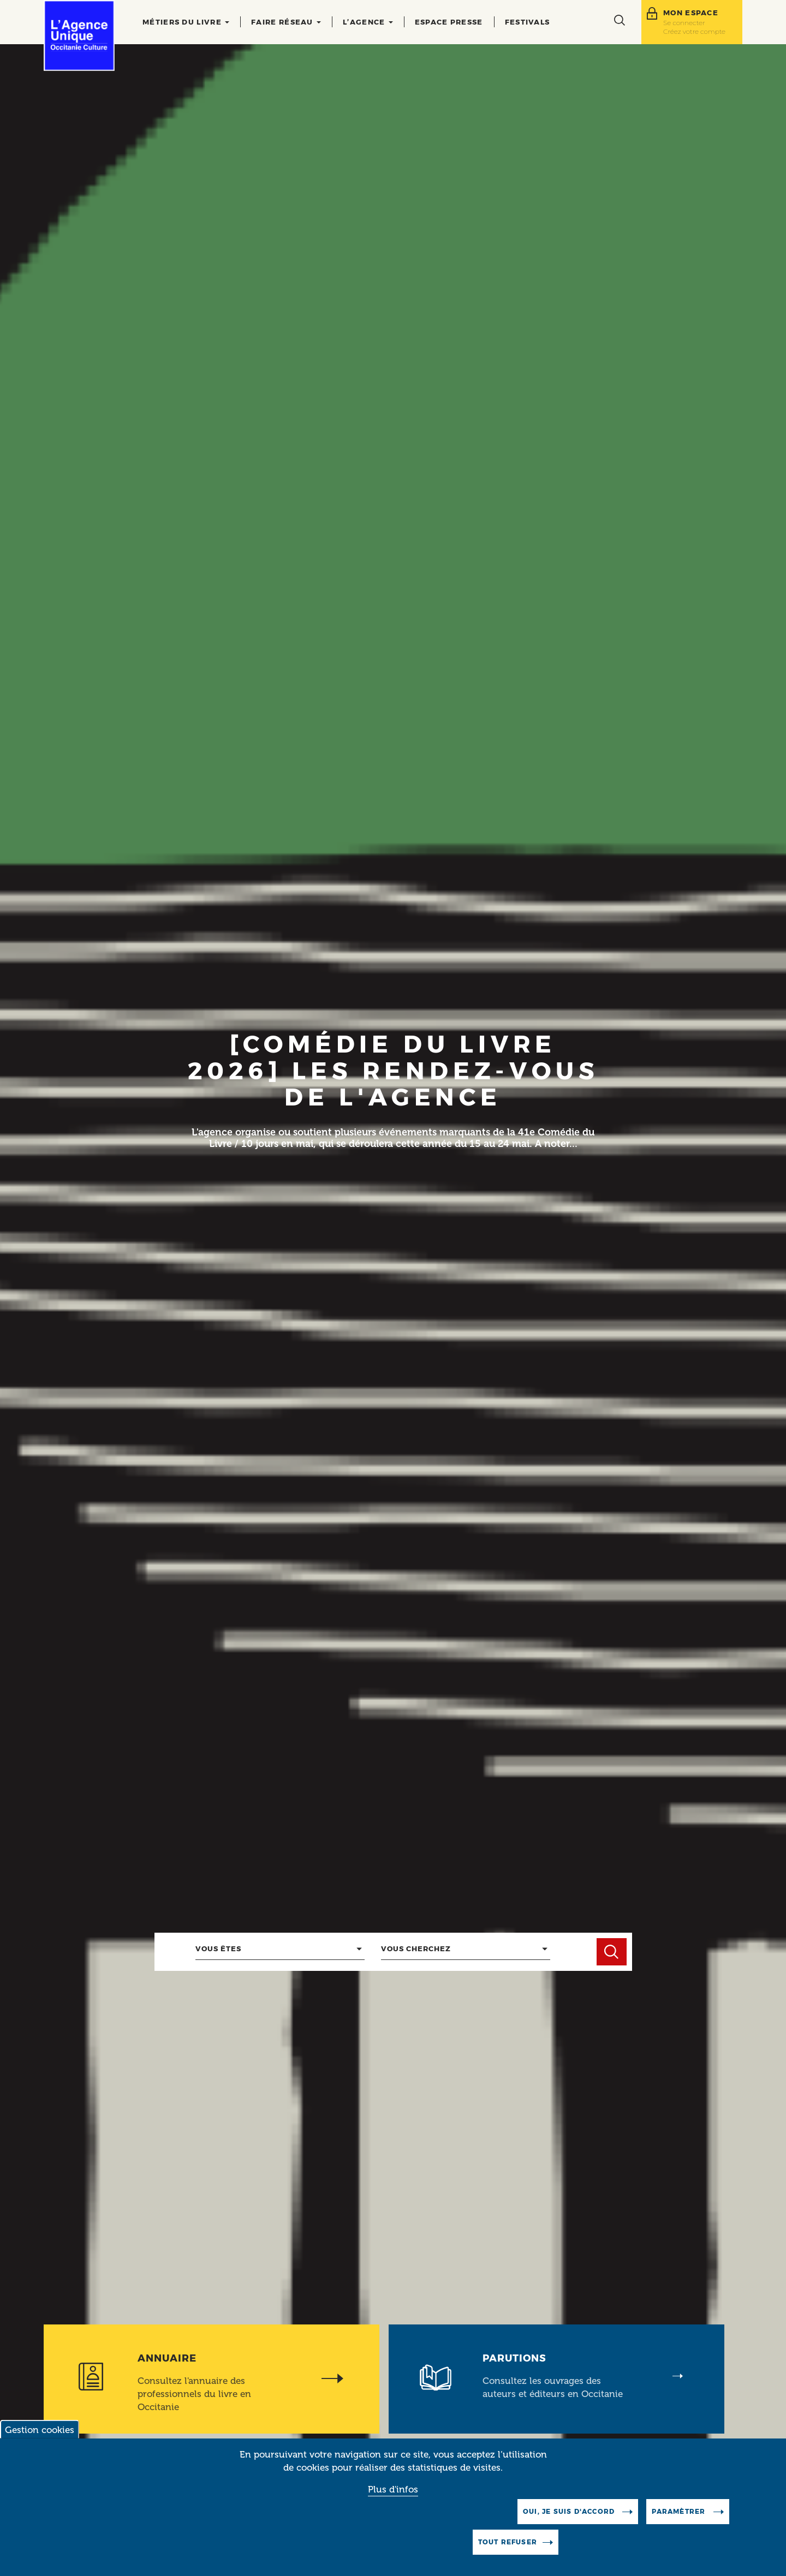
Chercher (612, 1951)
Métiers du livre (185, 21)
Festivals (527, 21)
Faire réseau (286, 21)
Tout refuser (507, 2542)
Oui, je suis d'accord (570, 2511)
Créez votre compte (694, 31)
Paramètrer (679, 2511)
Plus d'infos (393, 2489)
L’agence (368, 21)
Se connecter (684, 23)
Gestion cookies (39, 2429)
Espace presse (449, 21)
